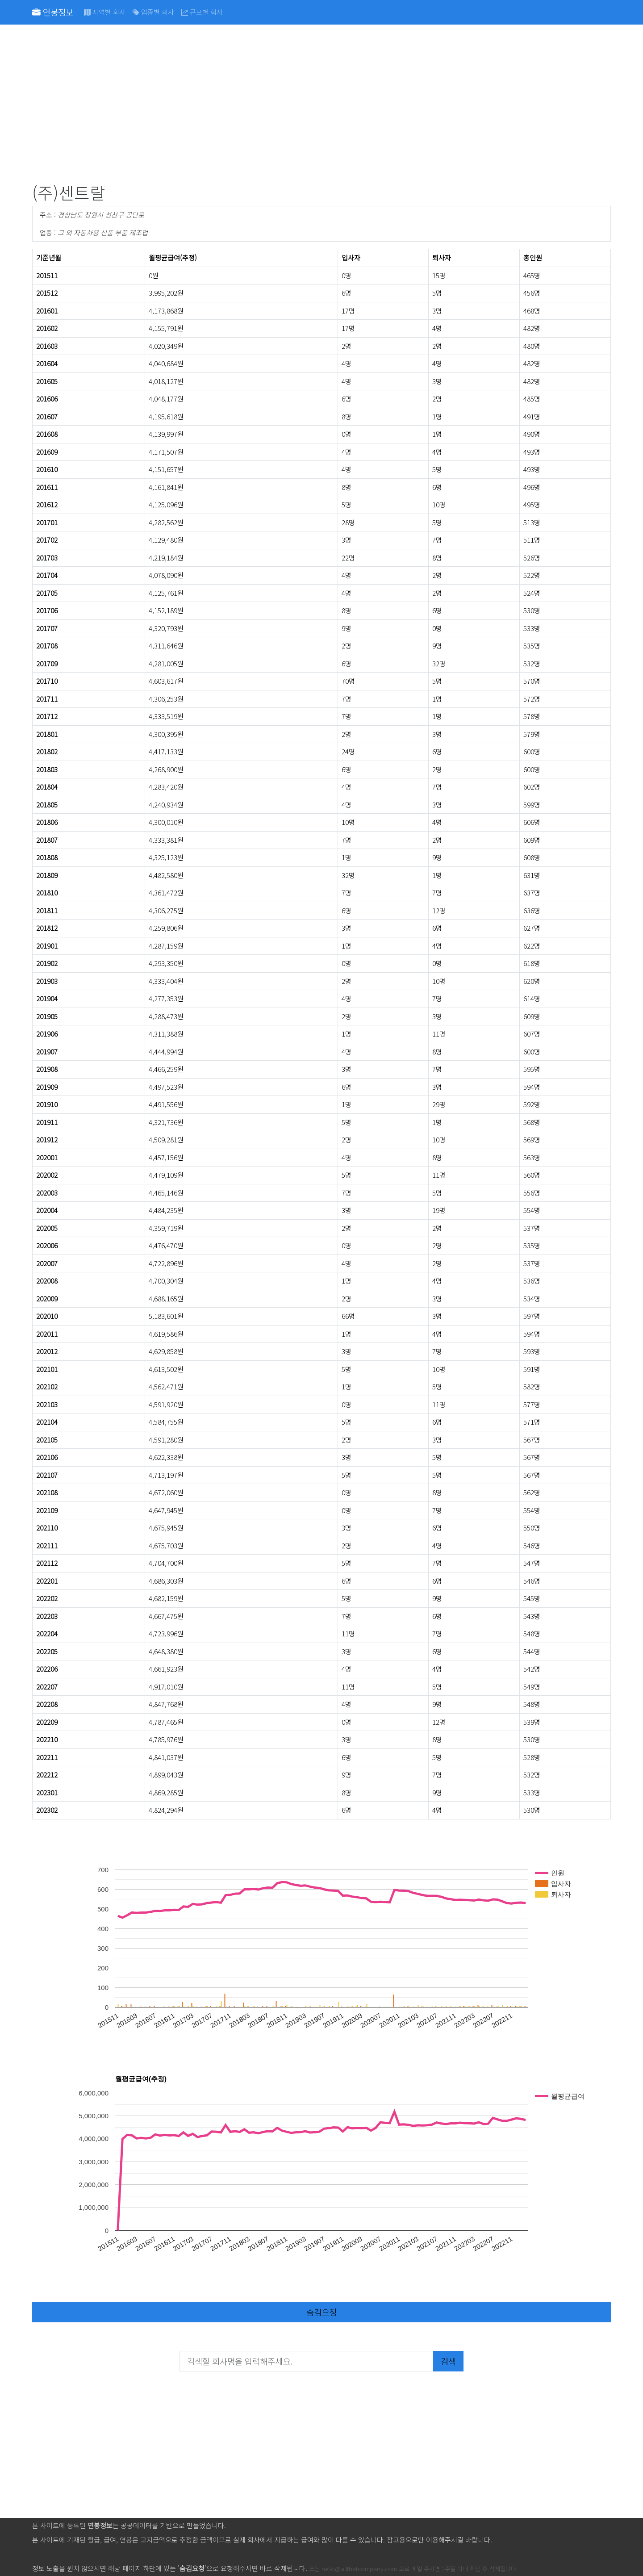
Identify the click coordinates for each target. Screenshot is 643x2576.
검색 (448, 2361)
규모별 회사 (202, 12)
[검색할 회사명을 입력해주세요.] (307, 2361)
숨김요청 (321, 2312)
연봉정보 (52, 12)
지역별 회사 (104, 12)
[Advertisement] (300, 105)
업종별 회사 (153, 12)
